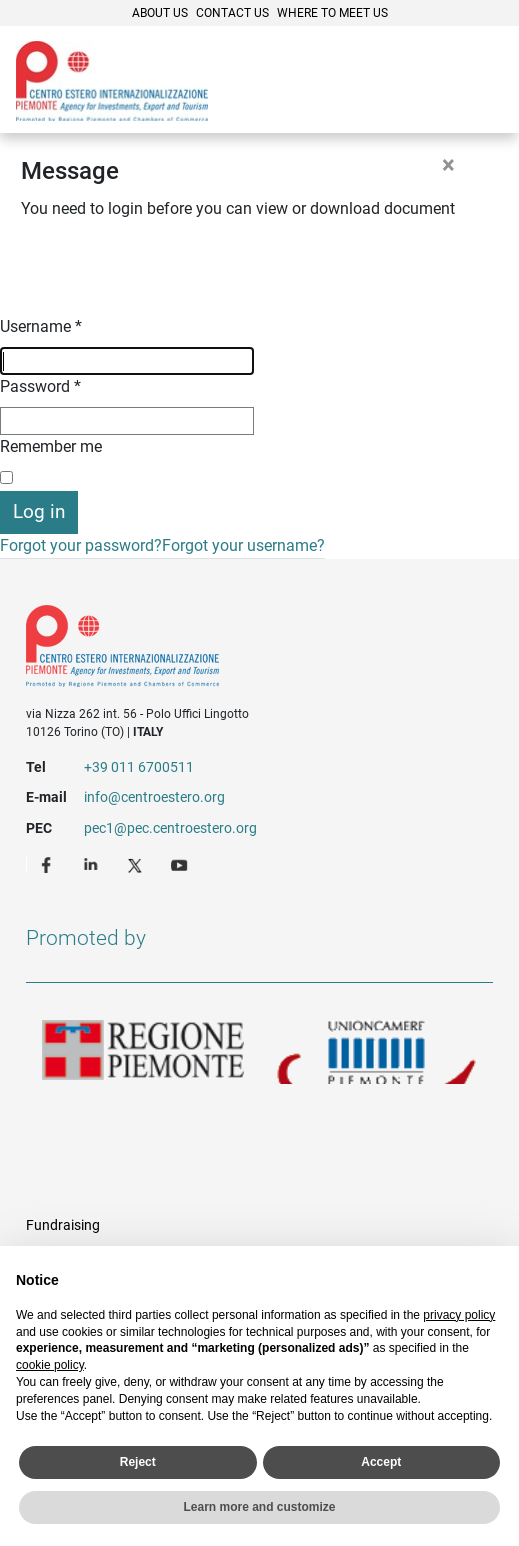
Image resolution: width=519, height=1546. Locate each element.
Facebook (49, 864)
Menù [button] (479, 83)
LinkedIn (93, 864)
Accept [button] (381, 1462)
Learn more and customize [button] (259, 1507)
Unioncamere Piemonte (377, 1052)
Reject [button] (138, 1462)
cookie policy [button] (50, 1365)
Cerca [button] (435, 83)
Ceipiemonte (112, 81)
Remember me (51, 446)
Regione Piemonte (143, 1052)
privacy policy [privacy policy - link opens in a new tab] (459, 1315)
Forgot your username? (243, 545)
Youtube (181, 864)
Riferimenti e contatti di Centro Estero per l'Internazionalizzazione (236, 650)
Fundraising (63, 1225)
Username (41, 326)
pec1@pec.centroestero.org (170, 828)
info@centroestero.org (154, 797)
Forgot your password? (81, 545)
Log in (39, 511)
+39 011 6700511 (139, 767)
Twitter (137, 864)
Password (40, 386)
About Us (160, 13)
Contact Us (232, 13)
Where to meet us (332, 13)
